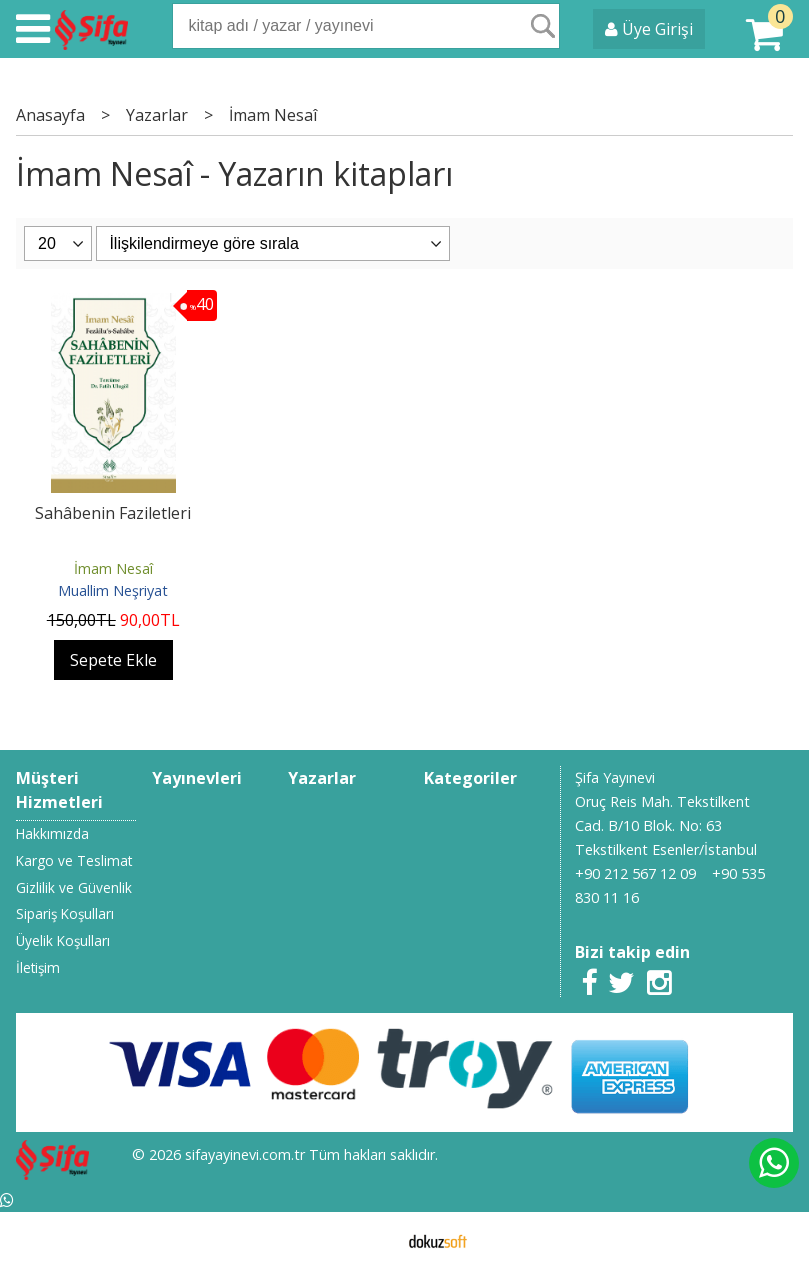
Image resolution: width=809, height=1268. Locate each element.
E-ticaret (372, 1240)
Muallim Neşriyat (113, 590)
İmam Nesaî (113, 568)
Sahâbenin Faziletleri (113, 513)
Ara (543, 26)
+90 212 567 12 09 (635, 873)
